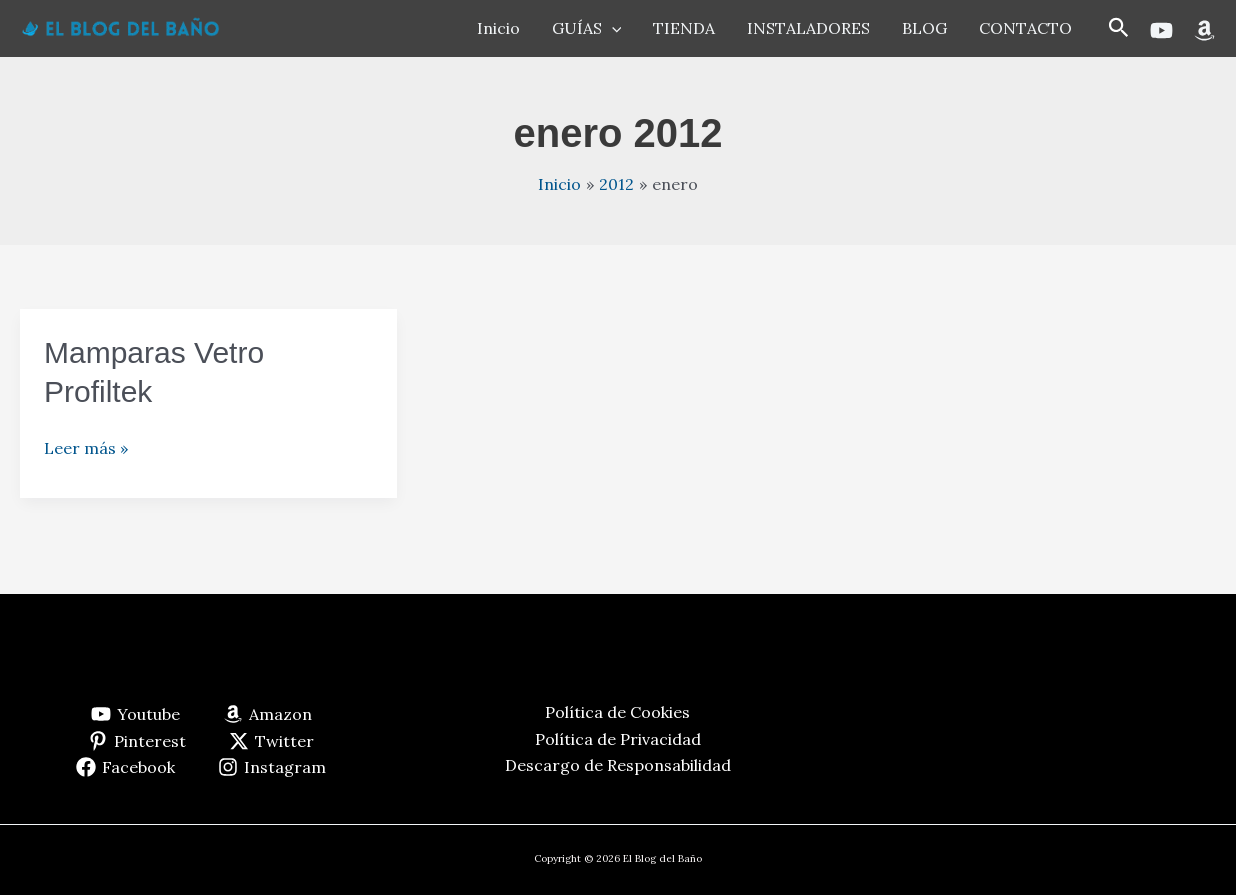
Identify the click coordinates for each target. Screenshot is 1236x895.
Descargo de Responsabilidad (618, 765)
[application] (612, 28)
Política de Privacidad (618, 739)
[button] (1119, 28)
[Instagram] (272, 767)
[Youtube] (1161, 30)
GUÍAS (587, 28)
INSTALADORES (808, 28)
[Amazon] (1204, 30)
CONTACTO (1025, 28)
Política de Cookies (617, 712)
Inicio (498, 28)
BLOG (924, 28)
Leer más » (86, 448)
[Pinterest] (137, 741)
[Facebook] (126, 767)
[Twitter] (272, 741)
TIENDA (684, 28)
